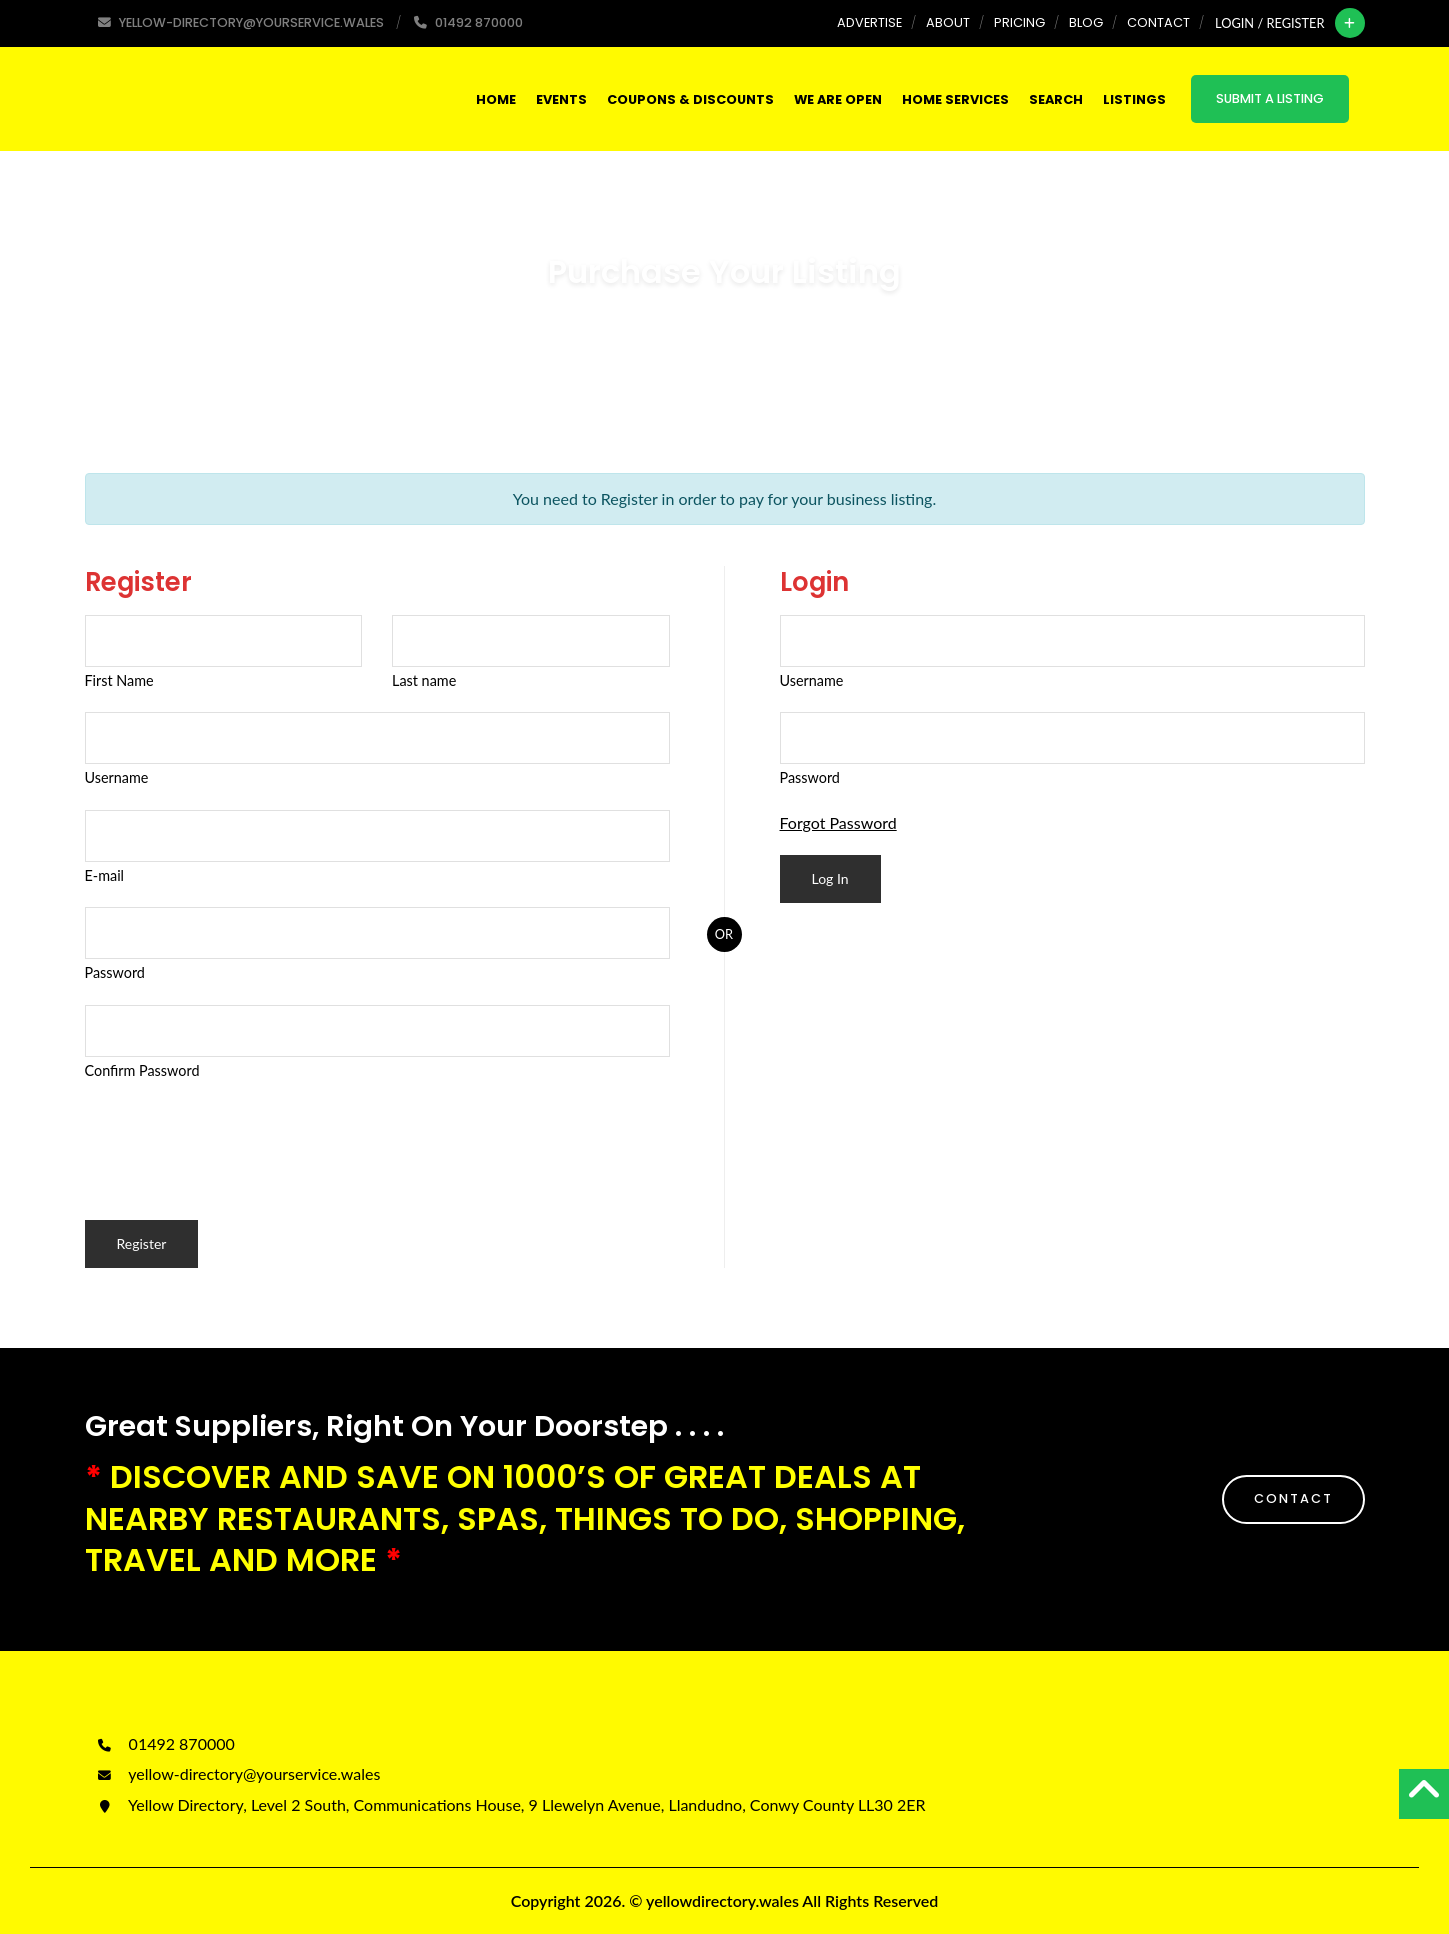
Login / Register (1269, 23)
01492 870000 (165, 1743)
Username (117, 777)
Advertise (869, 22)
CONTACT (1293, 1498)
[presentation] (237, 1141)
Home (496, 99)
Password (115, 972)
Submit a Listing (1270, 98)
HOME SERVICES (955, 99)
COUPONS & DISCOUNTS (690, 99)
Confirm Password (142, 1070)
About (948, 22)
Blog (1086, 22)
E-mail (105, 875)
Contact (1158, 22)
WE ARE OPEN (838, 99)
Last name (424, 680)
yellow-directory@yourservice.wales (238, 1773)
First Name (119, 680)
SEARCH (1056, 99)
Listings (1134, 99)
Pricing (1019, 22)
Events (561, 99)
